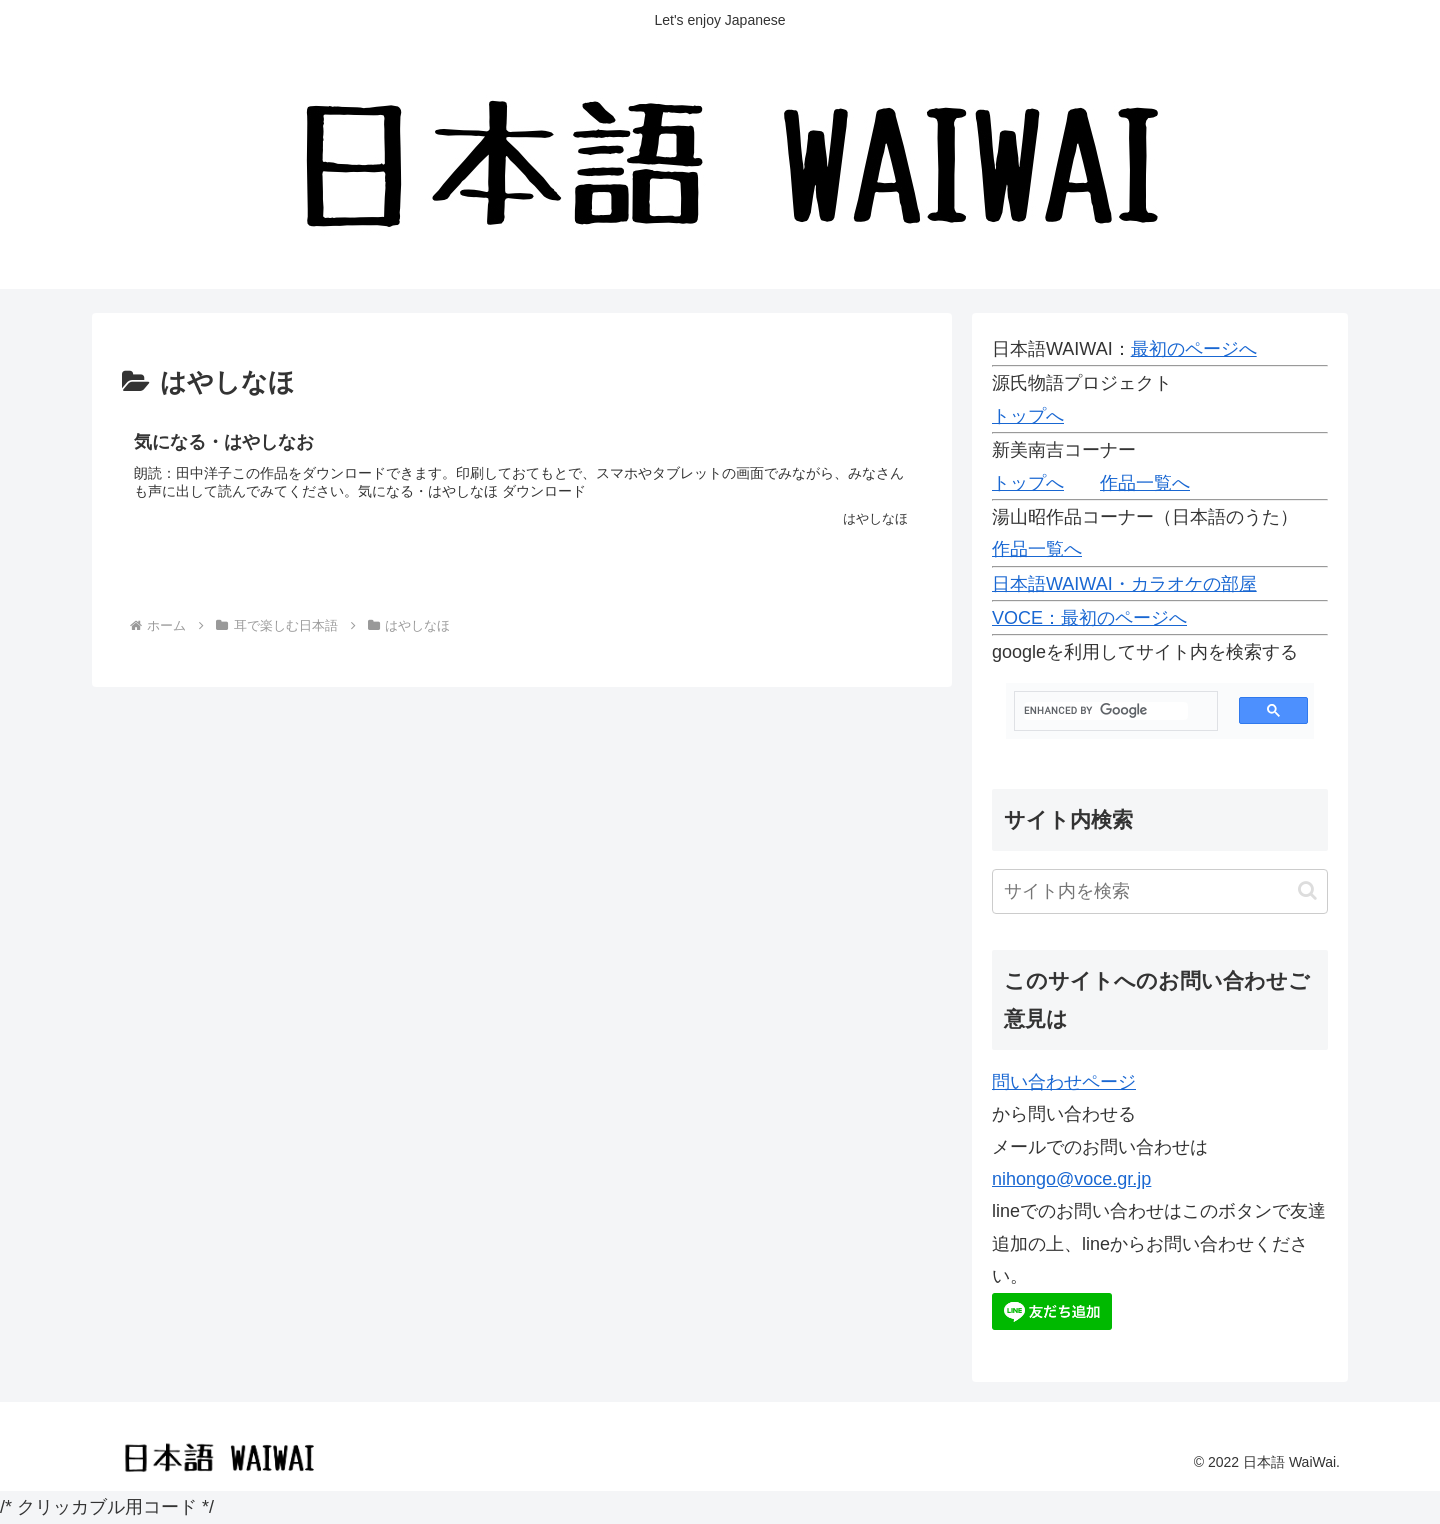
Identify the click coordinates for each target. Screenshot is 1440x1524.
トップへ (1028, 416)
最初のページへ (1194, 349)
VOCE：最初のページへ (1089, 618)
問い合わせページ (1064, 1082)
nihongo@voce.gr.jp (1071, 1179)
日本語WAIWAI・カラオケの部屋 (1124, 584)
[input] (1160, 891)
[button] (1307, 890)
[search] (1106, 711)
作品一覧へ (1145, 483)
